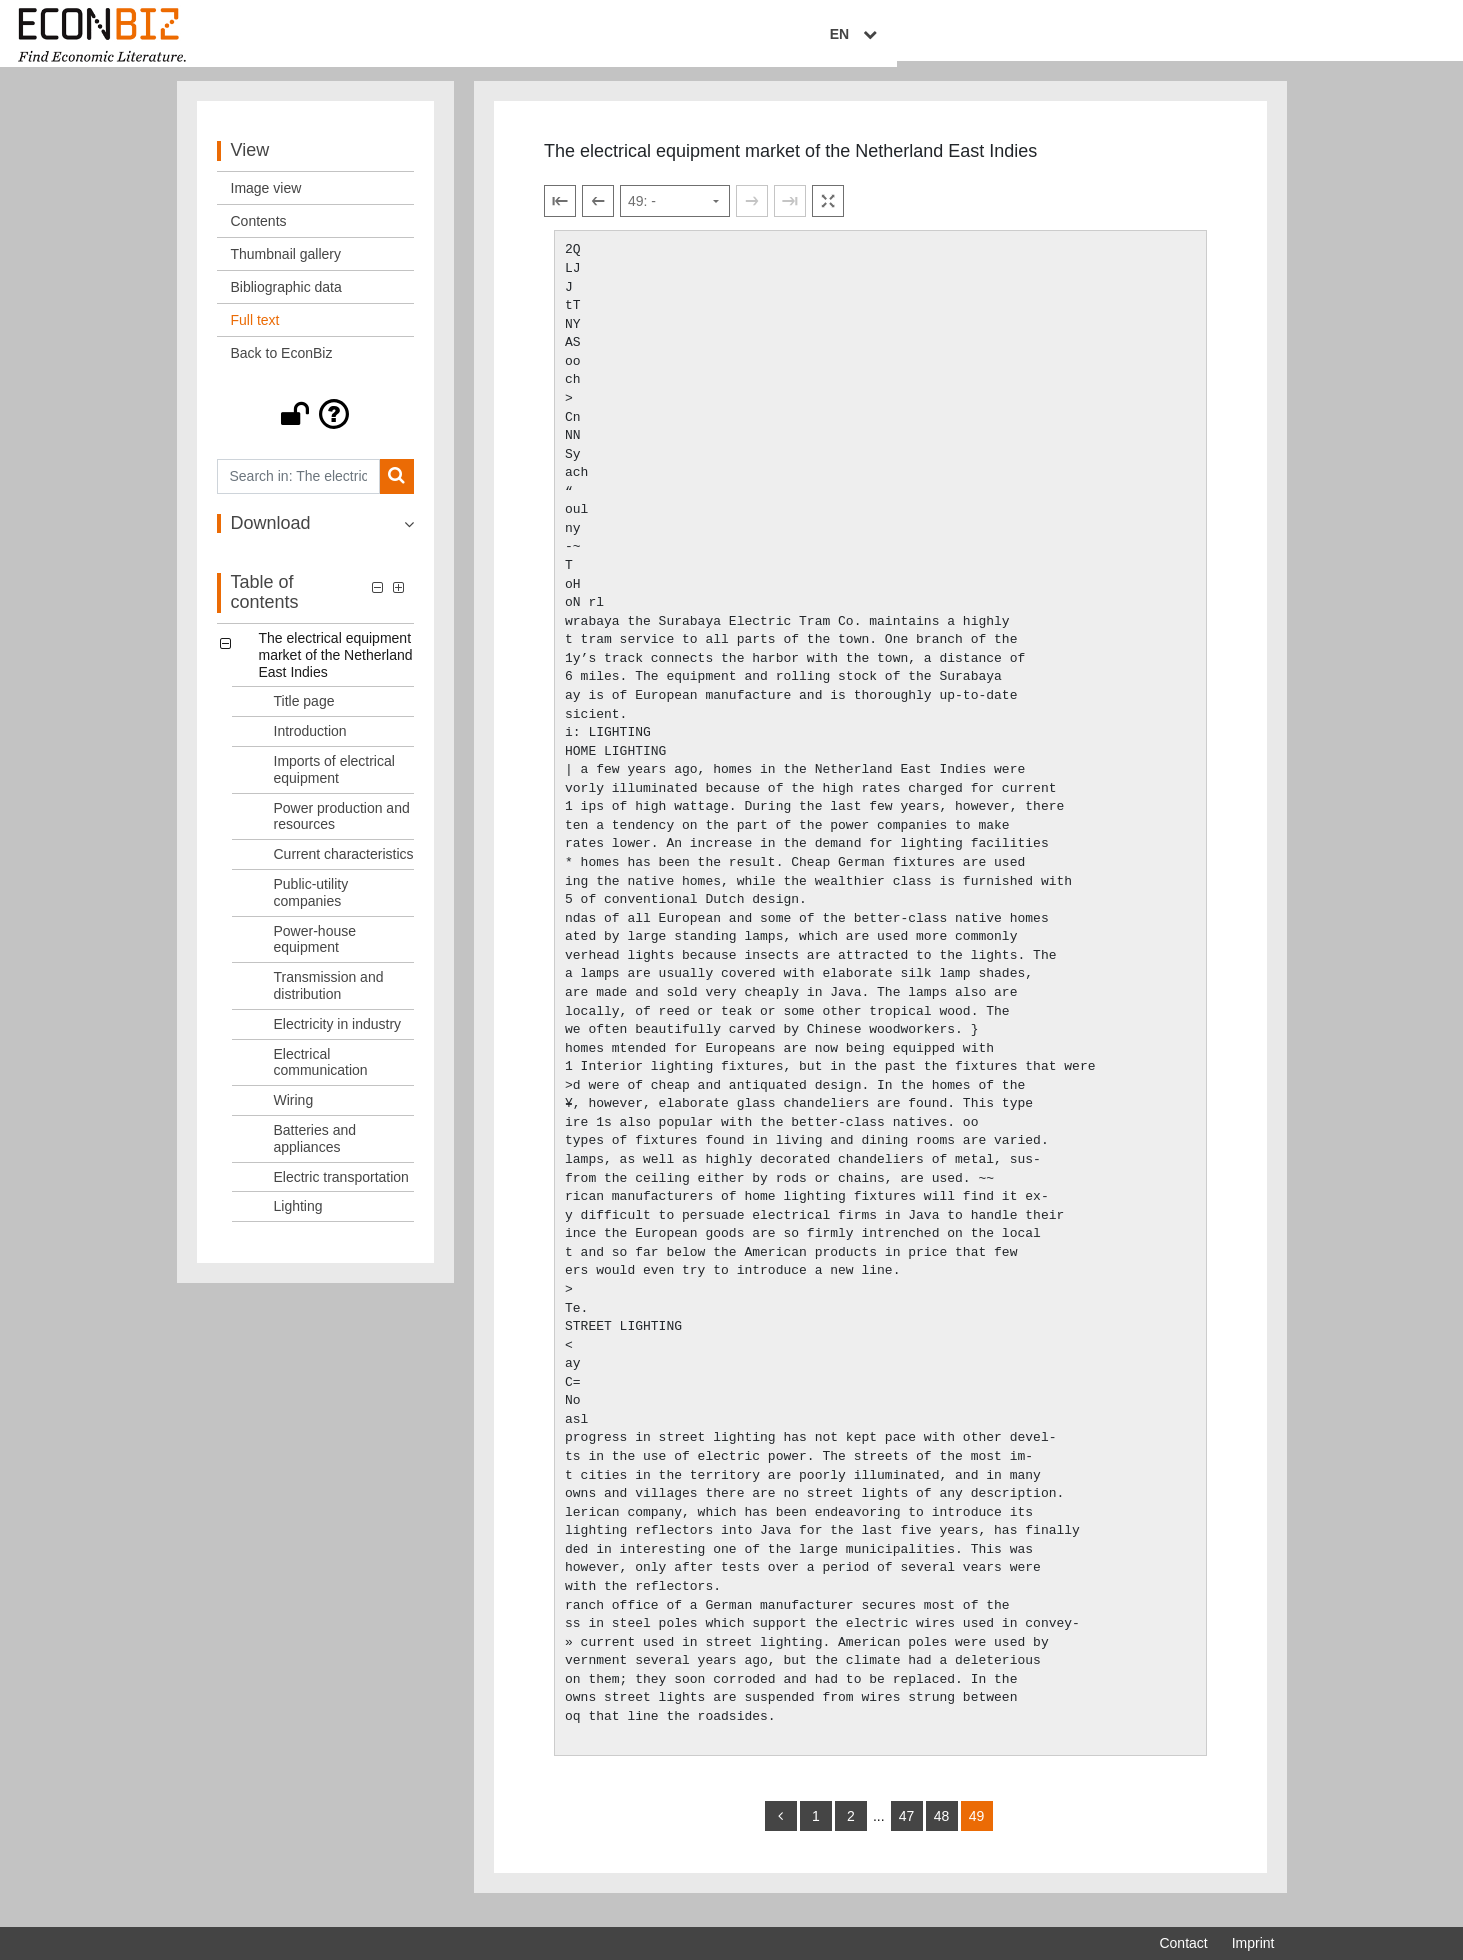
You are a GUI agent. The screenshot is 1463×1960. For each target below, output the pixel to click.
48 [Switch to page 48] (942, 1830)
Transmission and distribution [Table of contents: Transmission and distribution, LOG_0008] (329, 999)
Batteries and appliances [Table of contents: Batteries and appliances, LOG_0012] (315, 1152)
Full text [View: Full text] (255, 334)
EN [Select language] (1260, 37)
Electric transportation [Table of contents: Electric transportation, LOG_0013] (341, 1191)
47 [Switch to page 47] (907, 1830)
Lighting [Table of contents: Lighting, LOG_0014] (298, 1221)
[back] (781, 1830)
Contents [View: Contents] (259, 235)
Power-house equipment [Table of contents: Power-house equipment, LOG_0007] (315, 953)
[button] (316, 428)
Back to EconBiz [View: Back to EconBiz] (282, 367)
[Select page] (675, 216)
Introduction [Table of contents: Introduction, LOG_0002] (310, 745)
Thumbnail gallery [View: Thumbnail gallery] (286, 268)
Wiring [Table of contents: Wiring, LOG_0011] (294, 1114)
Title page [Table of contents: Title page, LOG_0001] (304, 716)
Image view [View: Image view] (266, 202)
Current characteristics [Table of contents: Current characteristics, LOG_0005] (344, 868)
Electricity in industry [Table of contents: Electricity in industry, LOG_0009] (338, 1038)
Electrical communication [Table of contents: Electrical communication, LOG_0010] (321, 1076)
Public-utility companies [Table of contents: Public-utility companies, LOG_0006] (311, 906)
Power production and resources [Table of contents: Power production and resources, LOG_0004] (342, 830)
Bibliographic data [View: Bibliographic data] (286, 301)
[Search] (396, 490)
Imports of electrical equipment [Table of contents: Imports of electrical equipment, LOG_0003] (334, 783)
